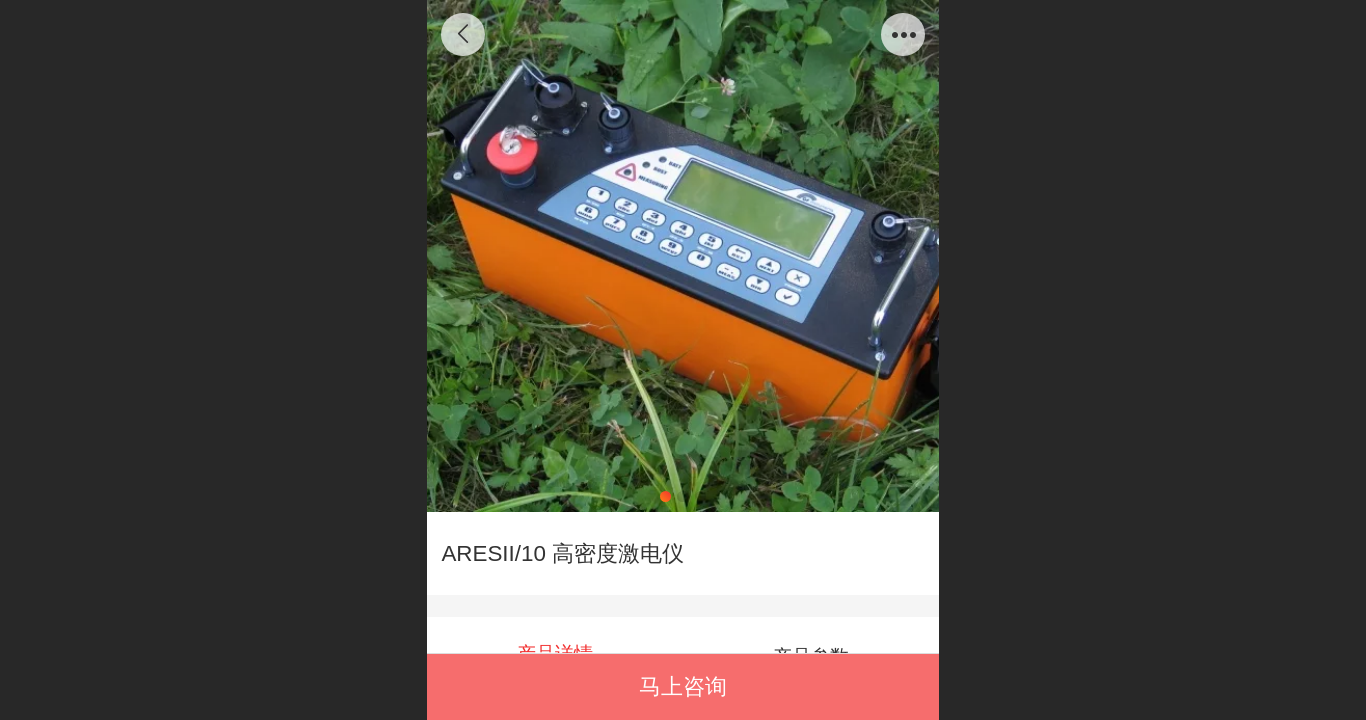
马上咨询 (683, 686)
